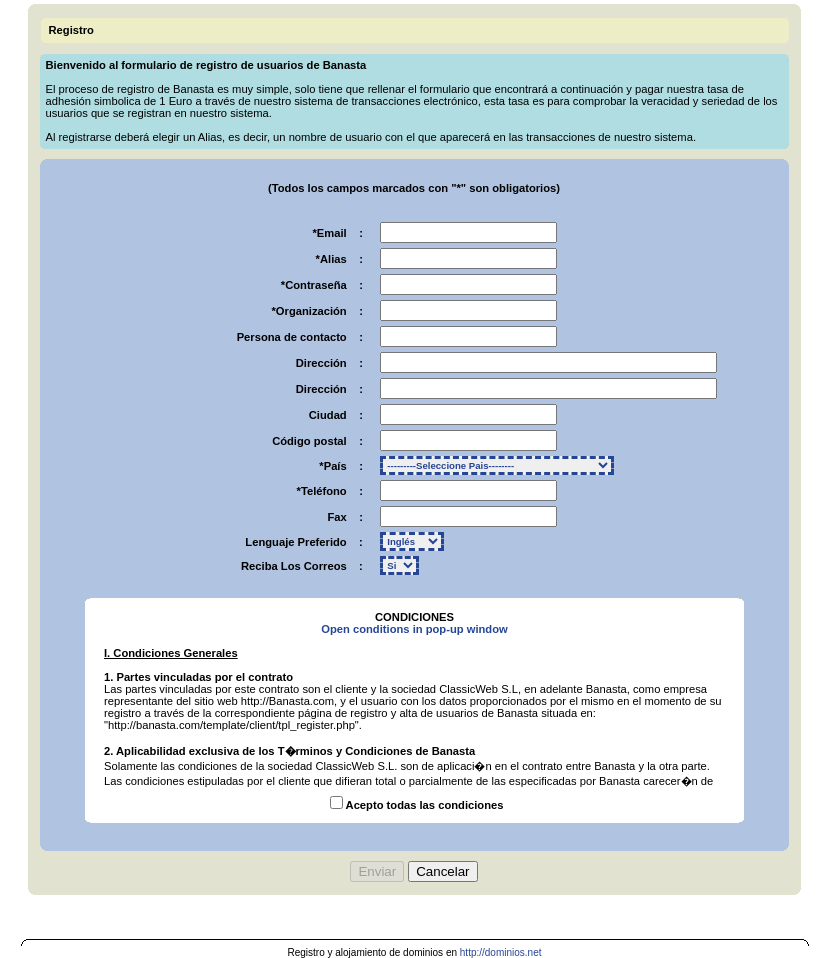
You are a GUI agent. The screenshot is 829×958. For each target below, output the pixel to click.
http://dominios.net (501, 952)
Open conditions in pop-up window (414, 629)
